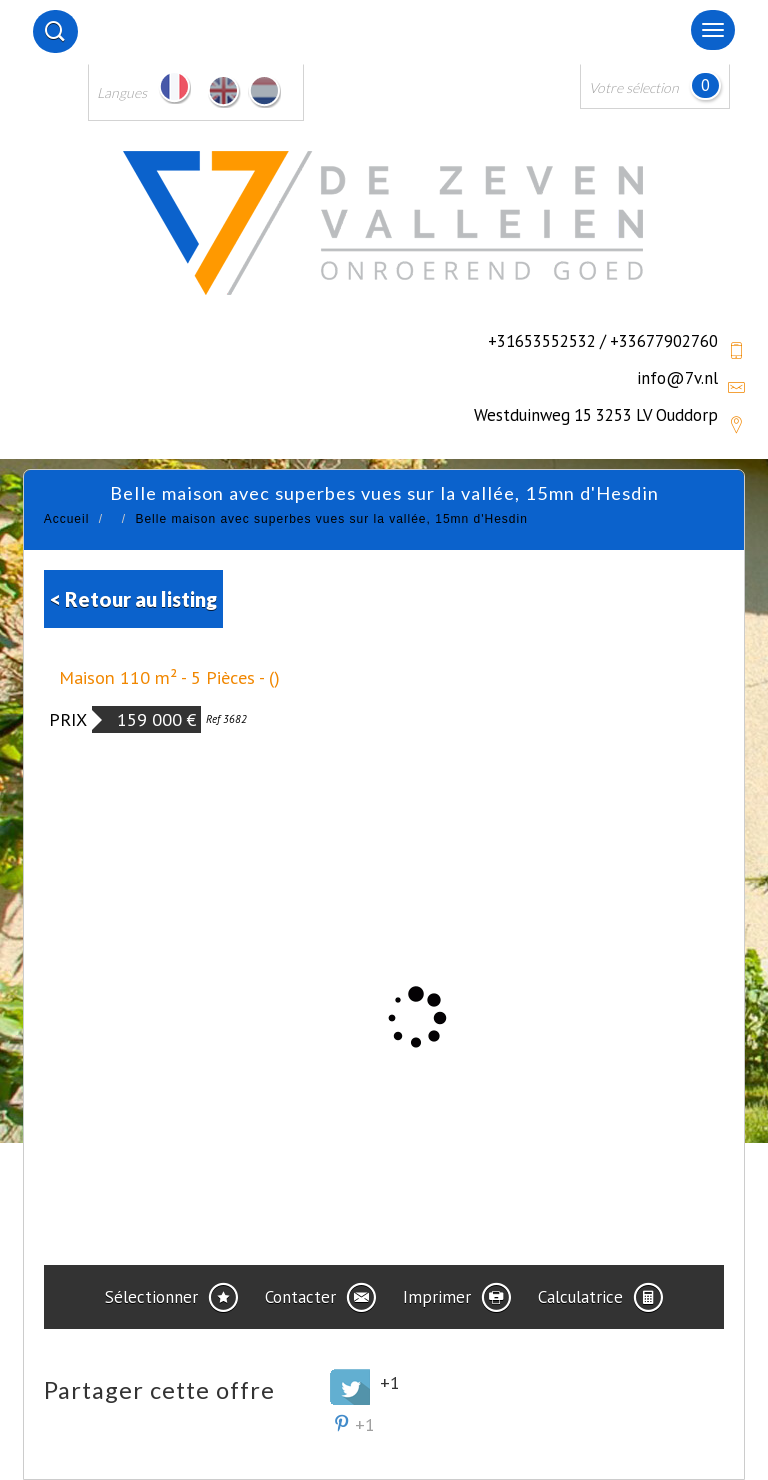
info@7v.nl (677, 378)
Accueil (67, 519)
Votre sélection (634, 87)
